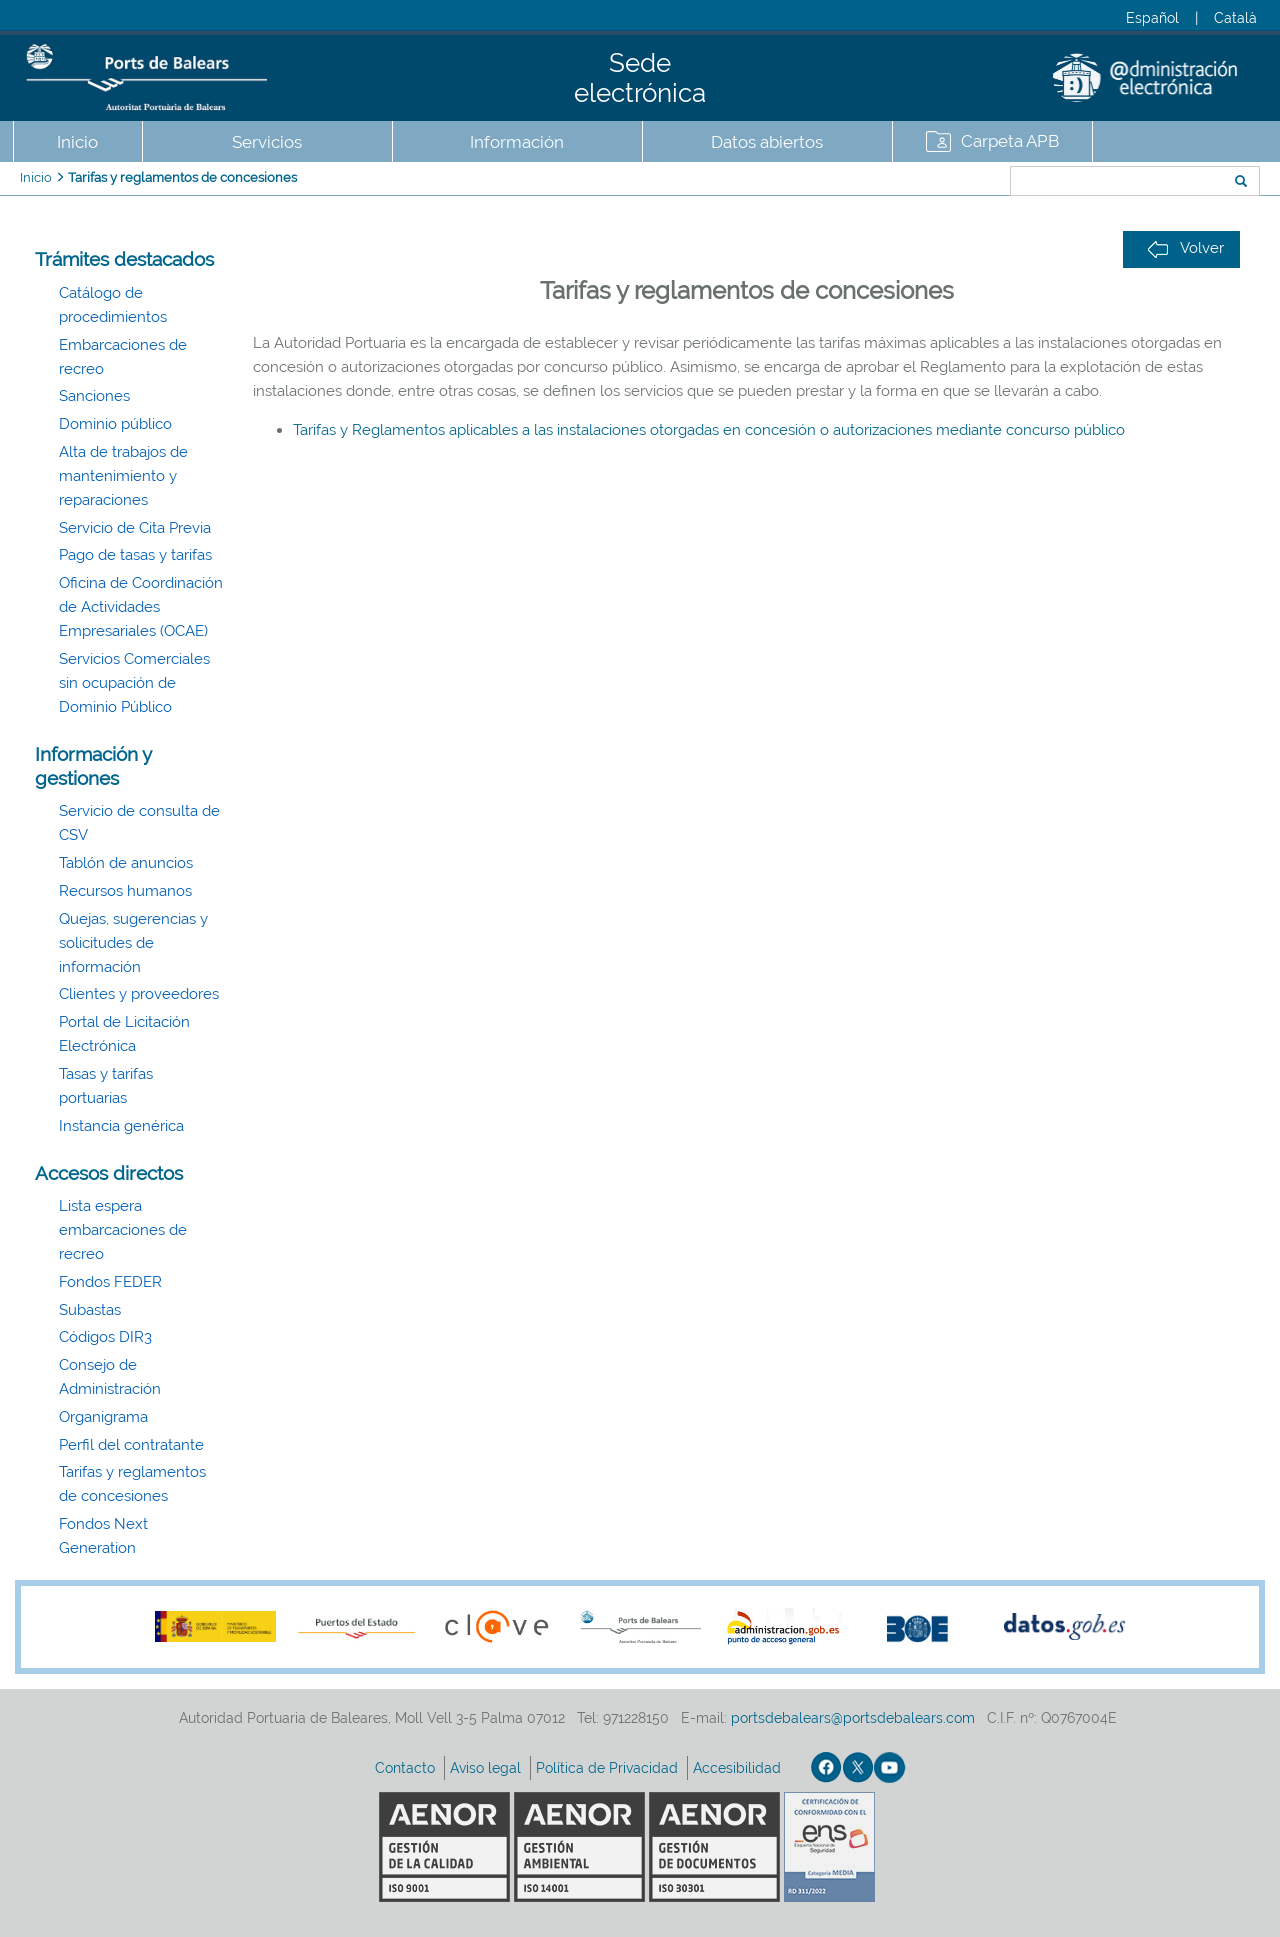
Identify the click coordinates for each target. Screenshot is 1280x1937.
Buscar (943, 183)
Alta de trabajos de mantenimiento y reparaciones (123, 476)
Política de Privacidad (609, 1768)
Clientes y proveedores (139, 994)
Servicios (267, 142)
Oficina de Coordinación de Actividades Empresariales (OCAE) (141, 607)
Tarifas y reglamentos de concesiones (182, 177)
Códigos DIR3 (105, 1337)
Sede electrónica (640, 78)
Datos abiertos (767, 142)
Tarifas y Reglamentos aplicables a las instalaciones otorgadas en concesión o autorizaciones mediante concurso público (709, 430)
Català (1235, 18)
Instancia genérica (121, 1126)
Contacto (407, 1768)
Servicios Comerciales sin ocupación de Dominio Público (134, 683)
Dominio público (115, 424)
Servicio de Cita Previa (135, 528)
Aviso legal (487, 1768)
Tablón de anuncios (126, 863)
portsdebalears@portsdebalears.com (853, 1718)
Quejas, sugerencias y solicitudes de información (133, 943)
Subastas (90, 1310)
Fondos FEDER (110, 1282)
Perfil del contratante (131, 1445)
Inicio (77, 142)
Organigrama (103, 1417)
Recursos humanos (125, 891)
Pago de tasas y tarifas (135, 555)
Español (1152, 18)
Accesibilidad (739, 1768)
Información (517, 142)
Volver (1185, 248)
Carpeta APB (1010, 141)
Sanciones (94, 396)
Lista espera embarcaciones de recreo (123, 1230)
